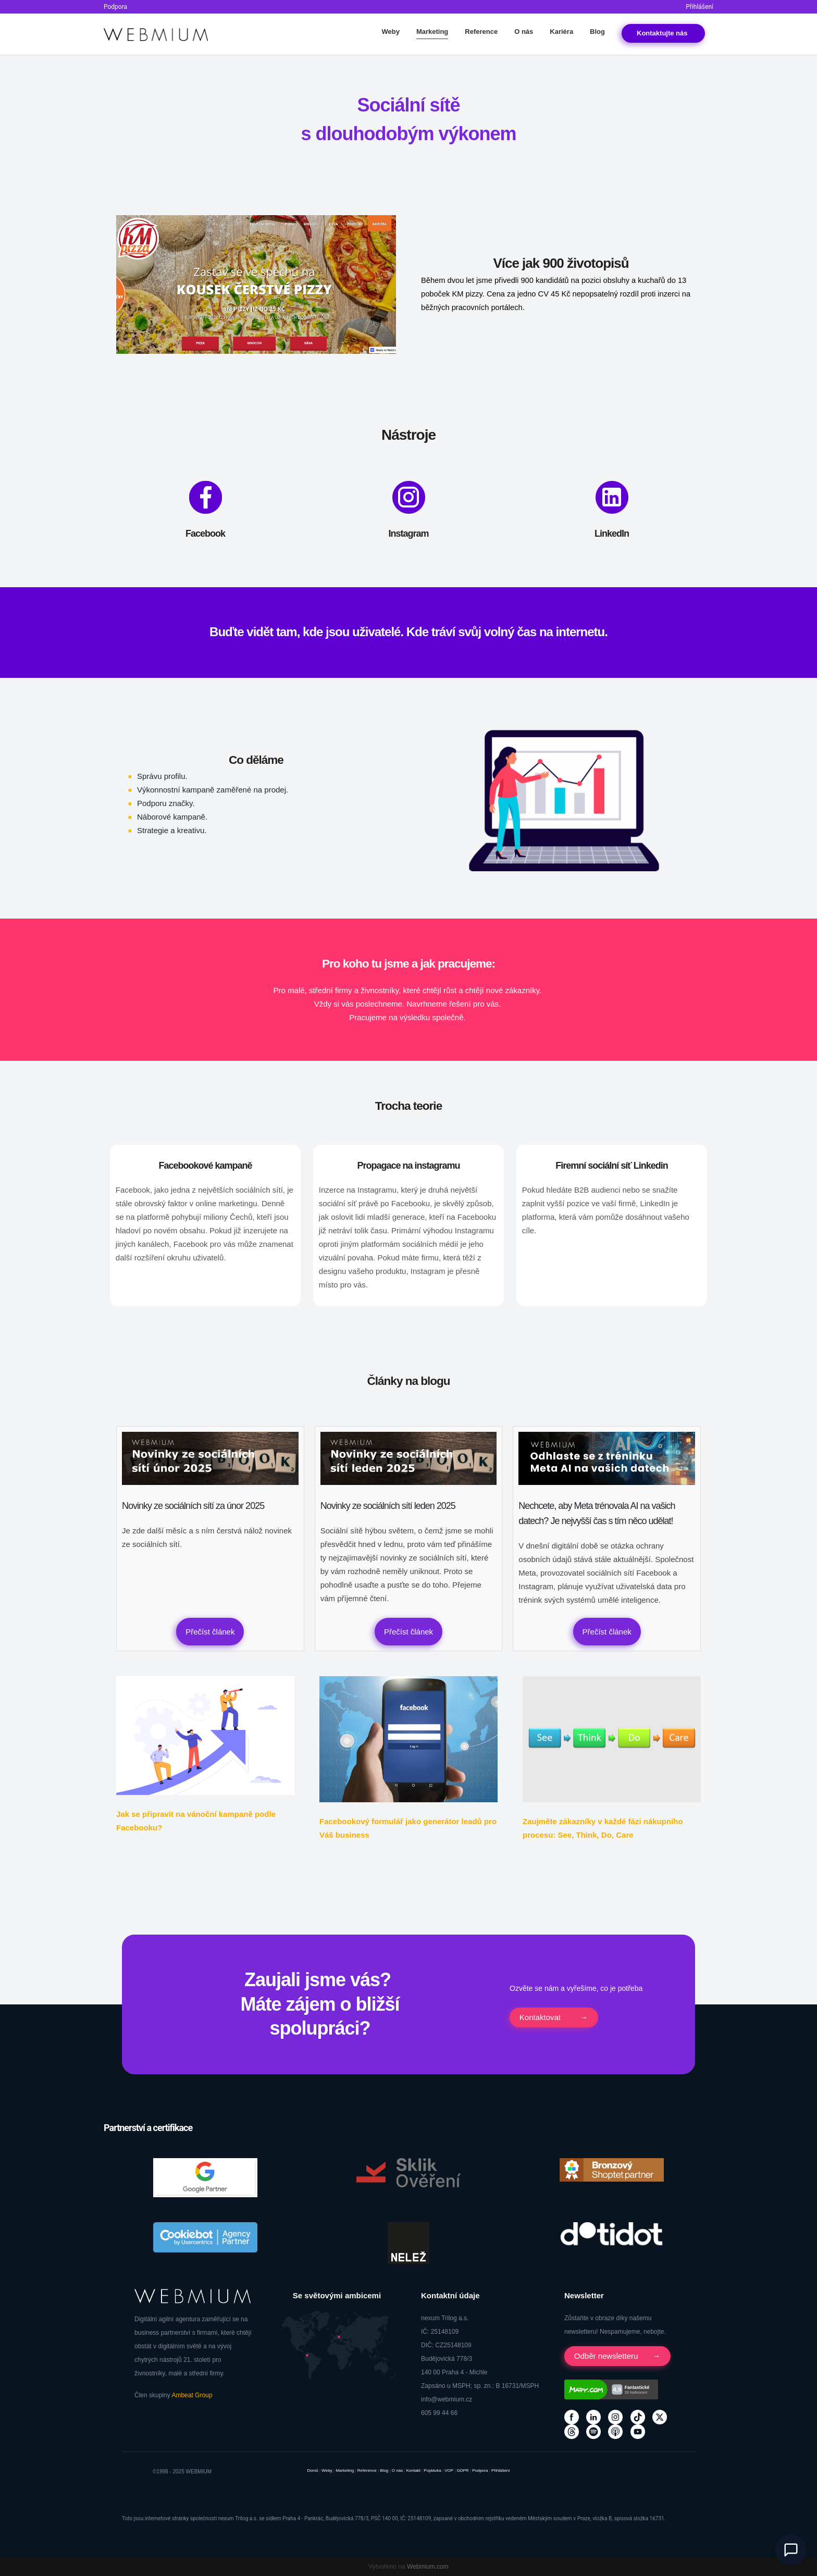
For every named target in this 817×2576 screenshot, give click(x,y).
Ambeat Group (191, 2395)
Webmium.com (428, 2566)
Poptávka (432, 2470)
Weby (390, 31)
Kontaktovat (540, 2017)
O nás (523, 31)
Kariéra (561, 31)
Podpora (115, 6)
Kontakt (663, 33)
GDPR (463, 2470)
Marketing (432, 31)
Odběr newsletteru (607, 2355)
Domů (312, 2470)
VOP (448, 2470)
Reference (481, 31)
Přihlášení (699, 6)
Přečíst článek (209, 1631)
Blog (597, 31)
